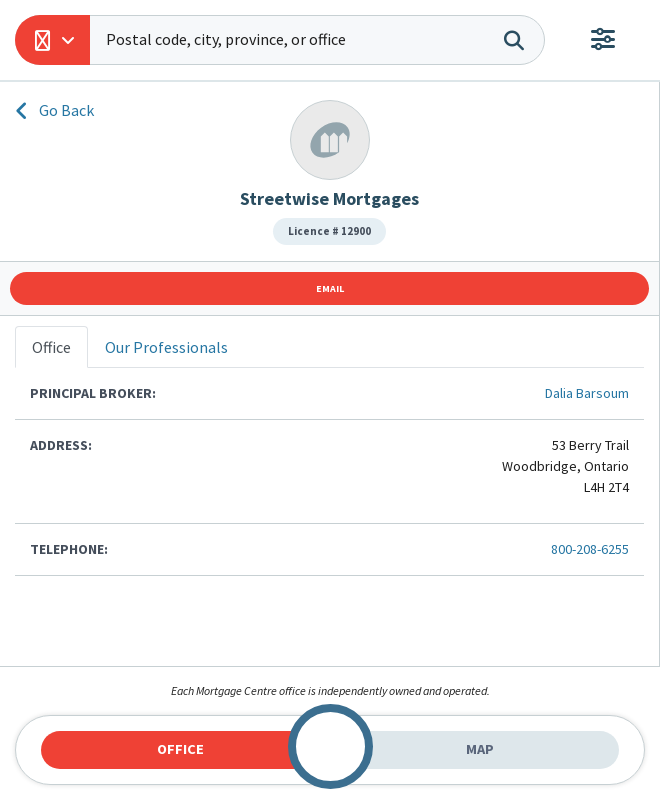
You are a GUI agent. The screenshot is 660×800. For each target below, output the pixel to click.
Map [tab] (480, 749)
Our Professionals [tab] (166, 347)
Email (330, 288)
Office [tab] (180, 749)
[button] (52, 40)
